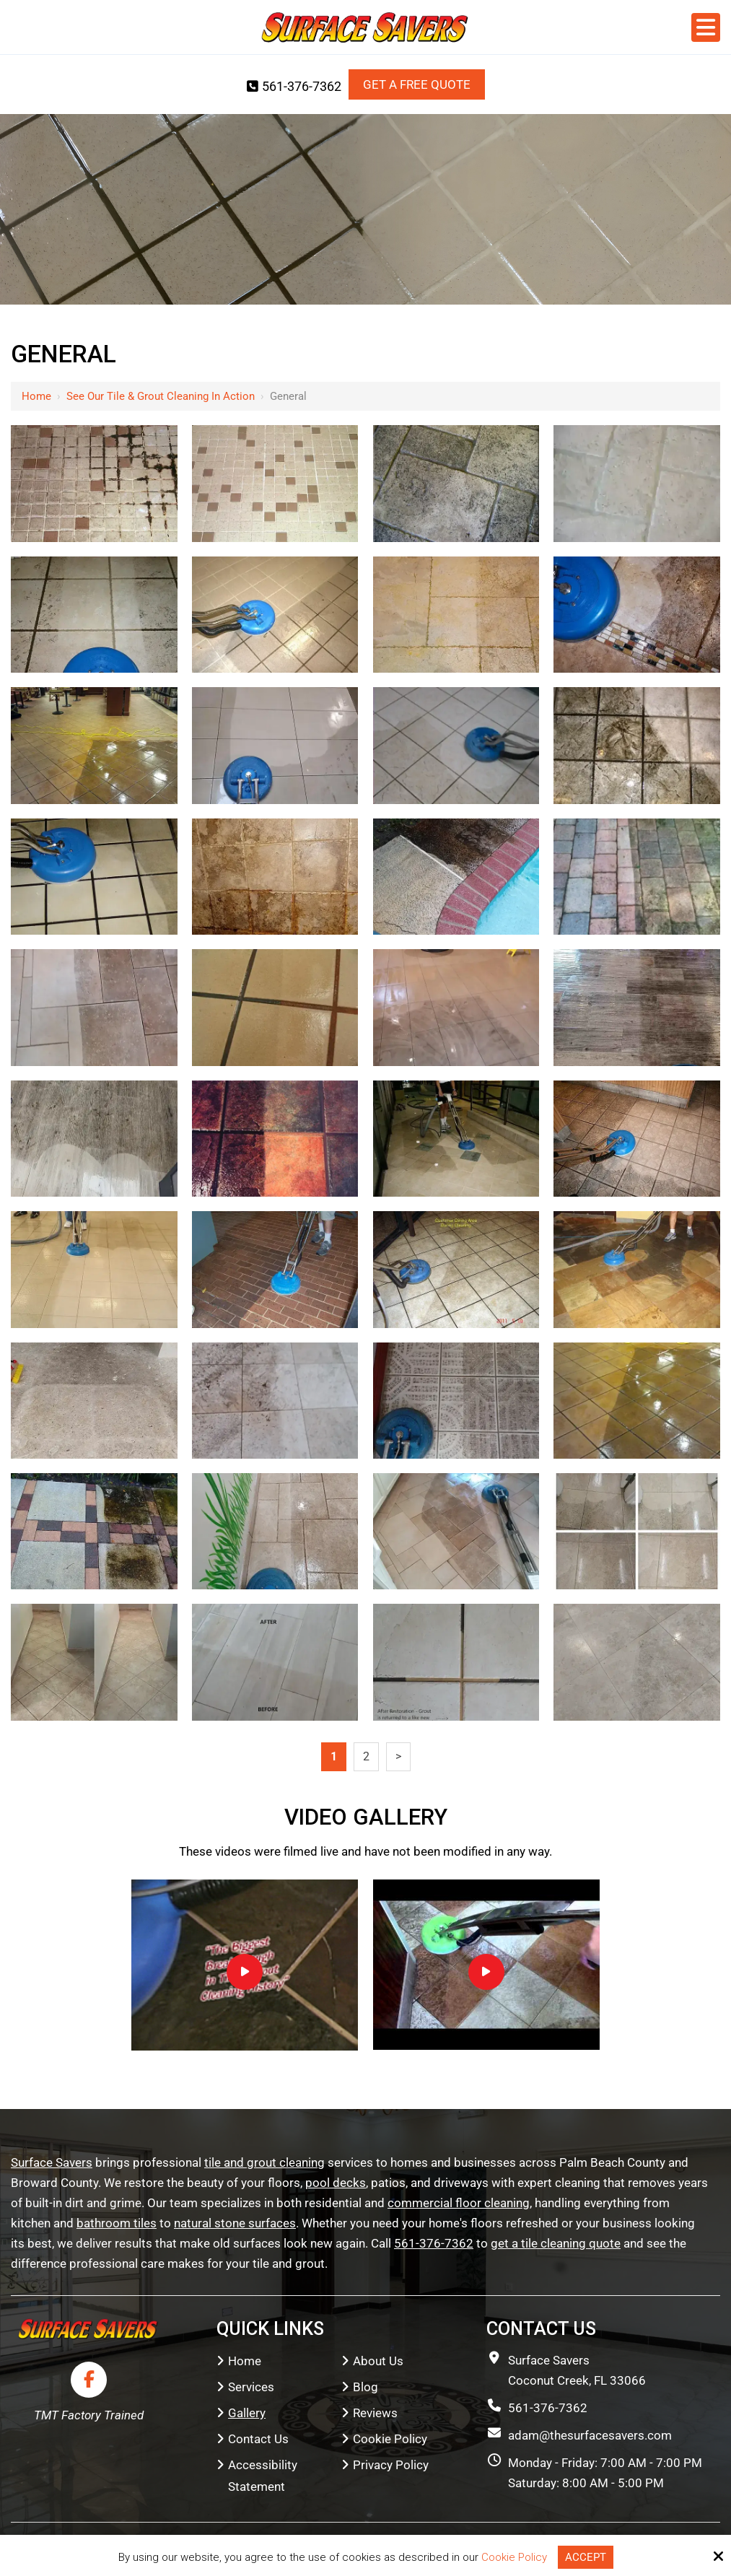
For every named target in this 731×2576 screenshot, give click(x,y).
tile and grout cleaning (264, 2162)
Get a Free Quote (416, 84)
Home (36, 396)
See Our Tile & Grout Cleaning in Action (160, 396)
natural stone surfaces (235, 2223)
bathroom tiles (116, 2223)
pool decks (335, 2182)
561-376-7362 (294, 86)
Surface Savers (51, 2162)
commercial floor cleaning (459, 2203)
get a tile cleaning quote (556, 2243)
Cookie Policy (514, 2557)
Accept (585, 2557)
